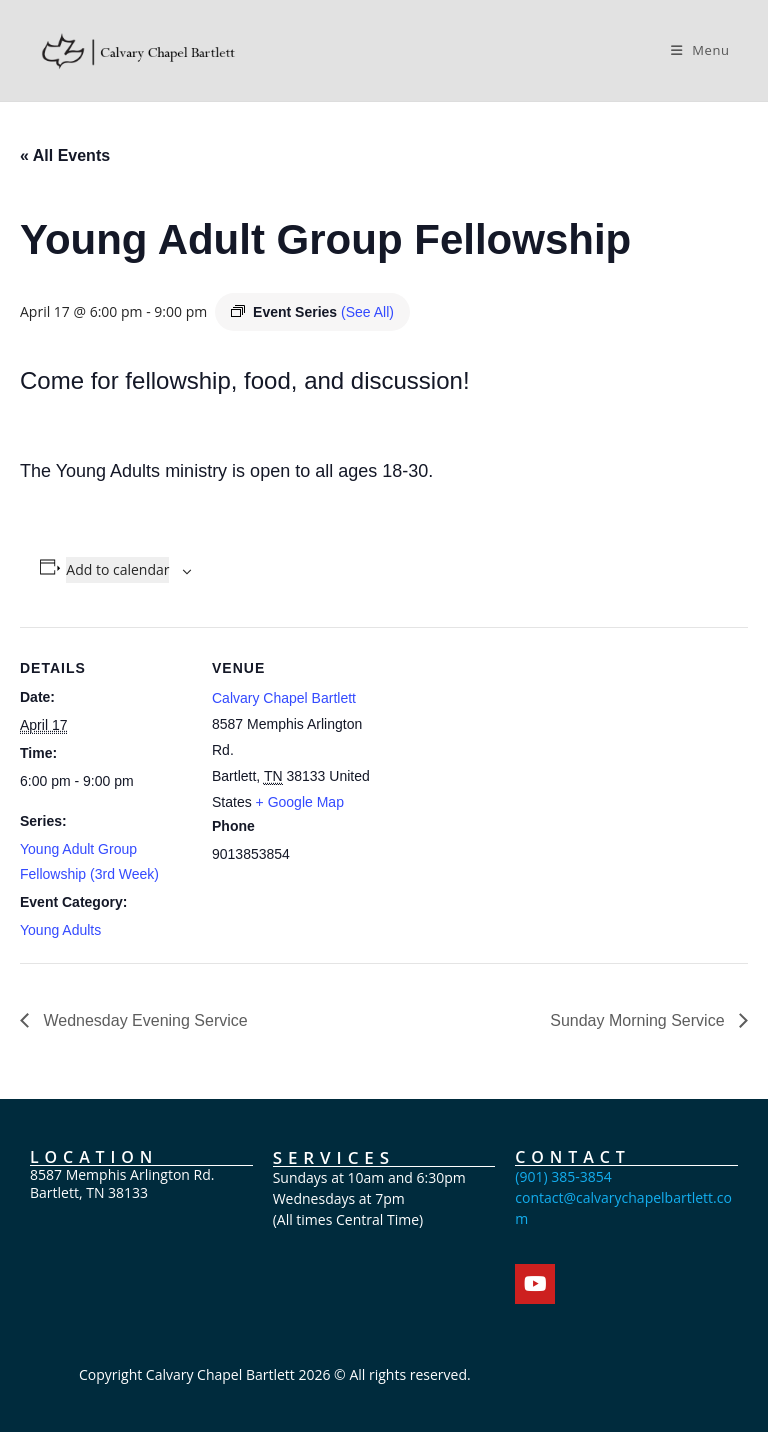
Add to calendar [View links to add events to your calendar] (117, 569)
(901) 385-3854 (563, 1176)
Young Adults (60, 930)
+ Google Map (300, 802)
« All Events (65, 155)
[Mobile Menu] (700, 50)
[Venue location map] (509, 765)
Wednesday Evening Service (143, 1020)
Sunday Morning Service (639, 1020)
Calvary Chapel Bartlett (284, 698)
